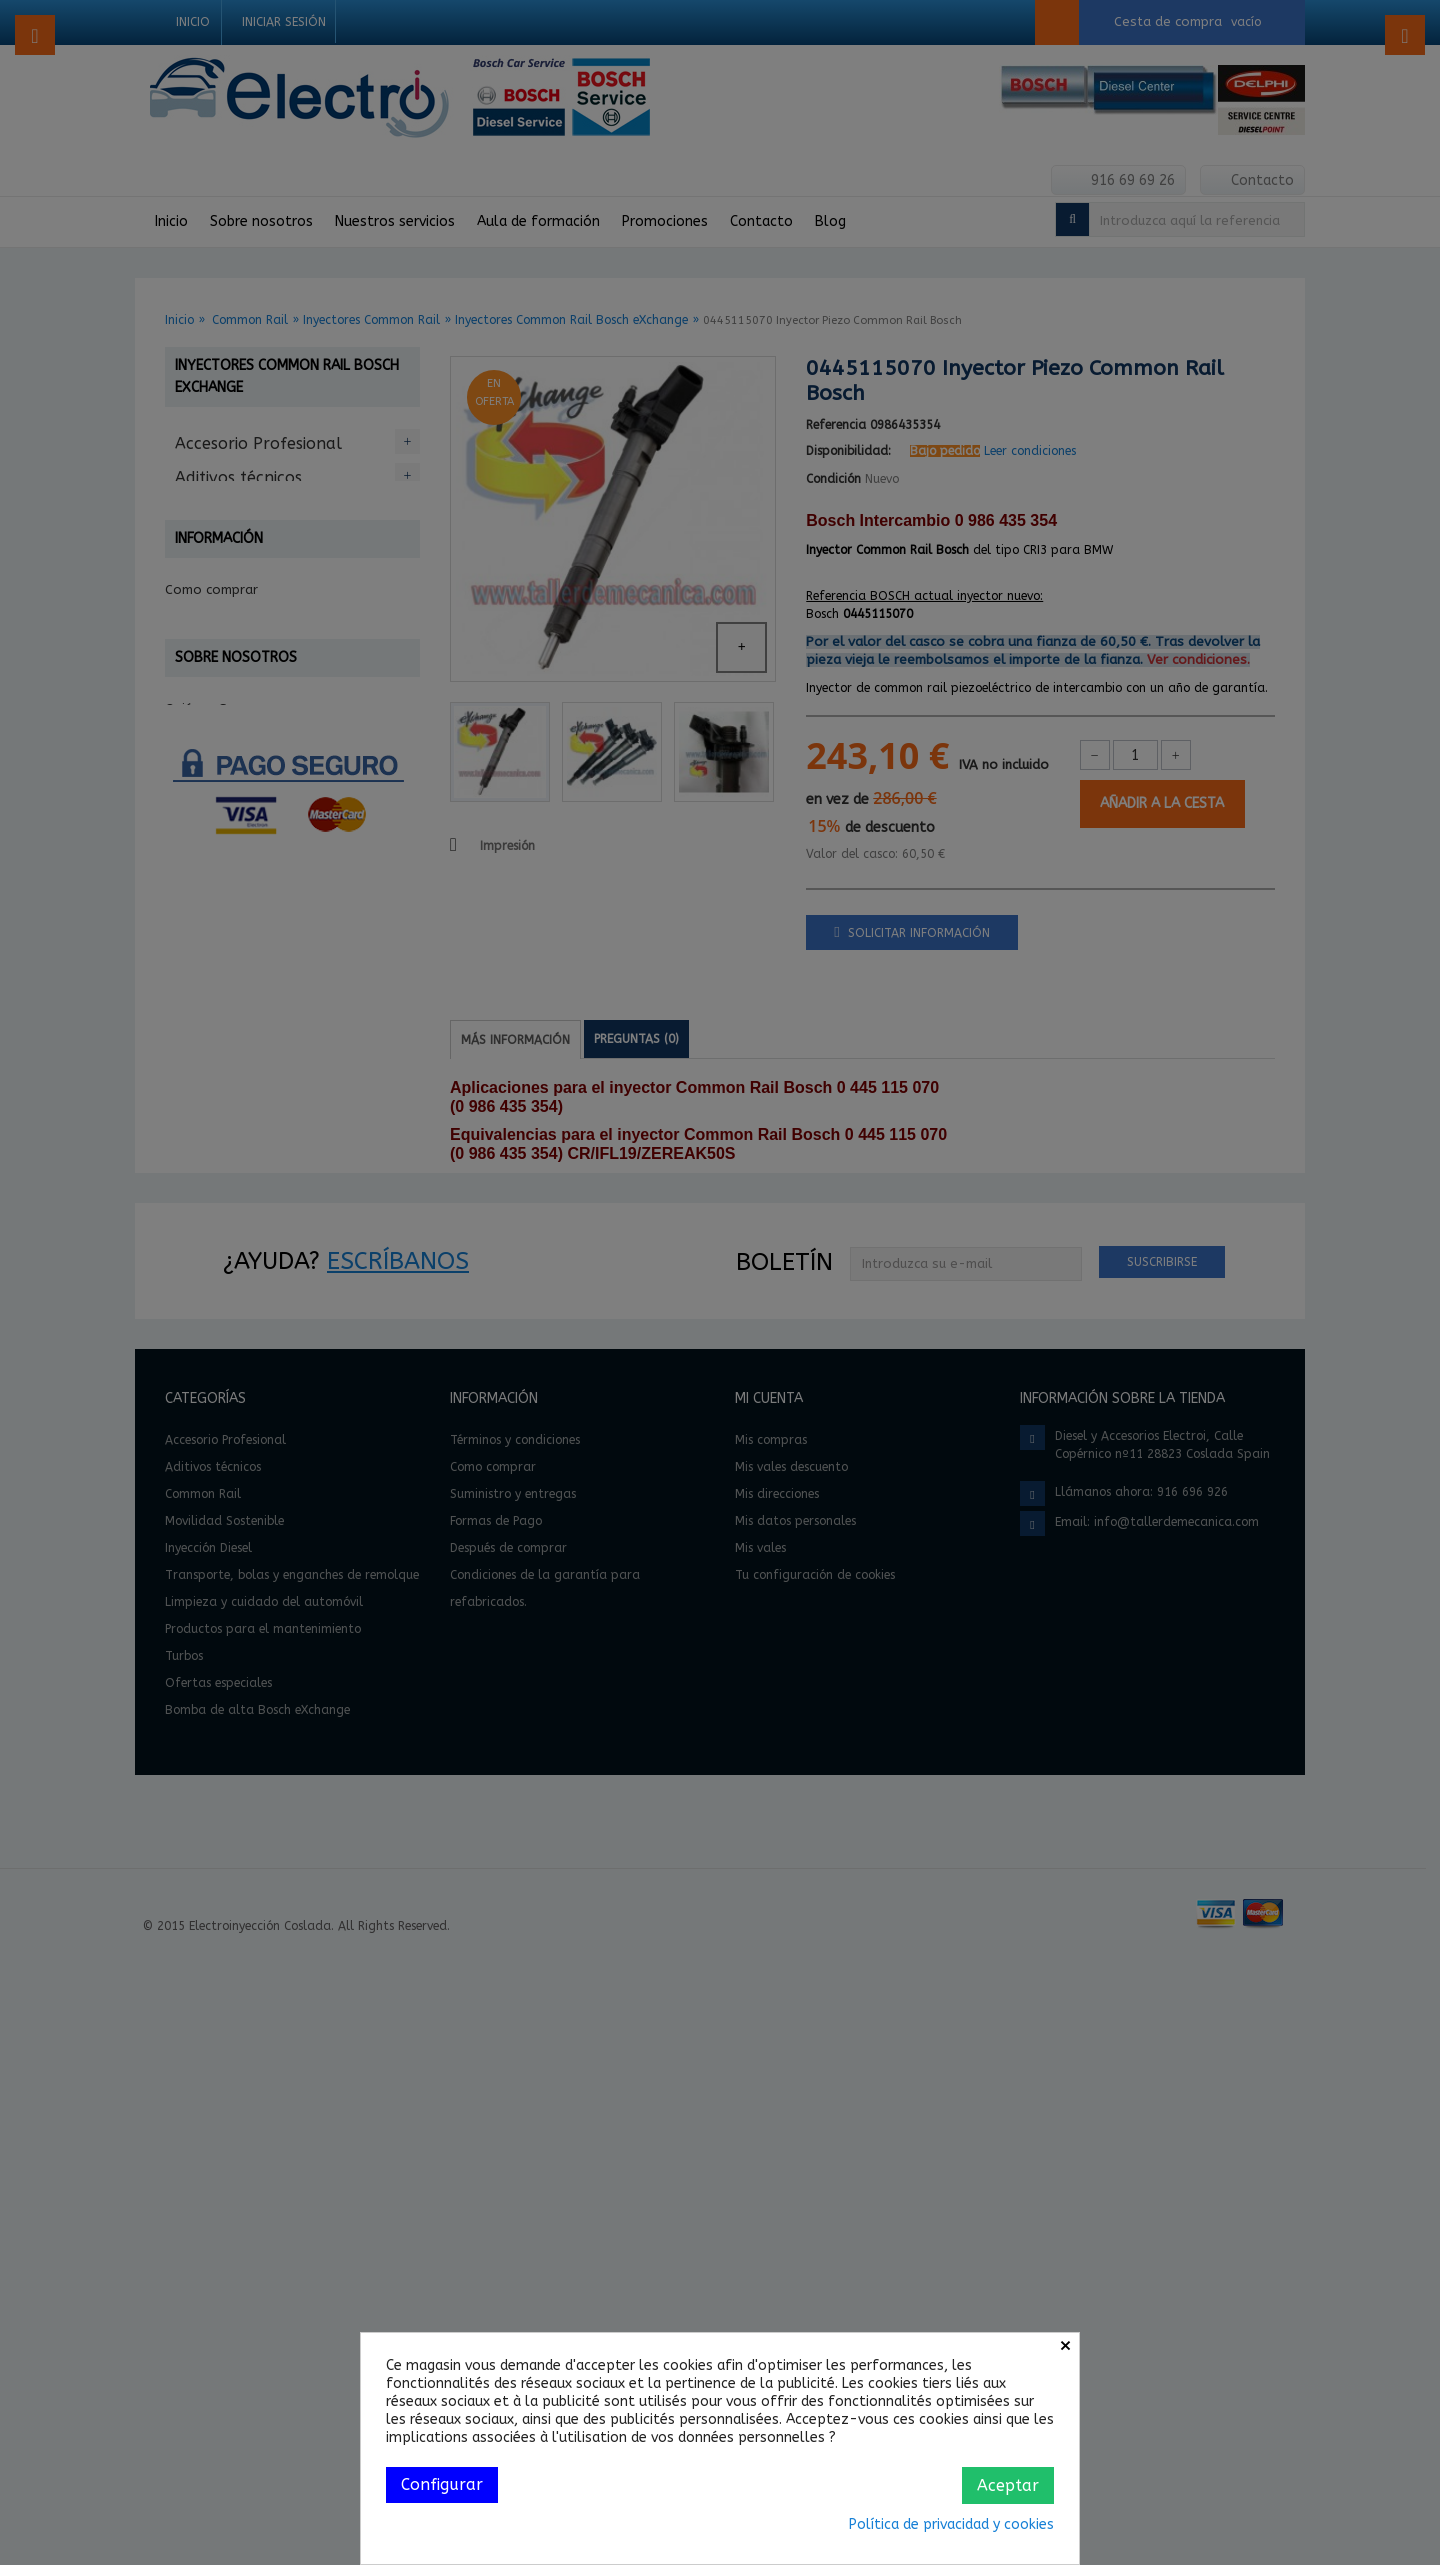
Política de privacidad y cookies (951, 2524)
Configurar (442, 2484)
